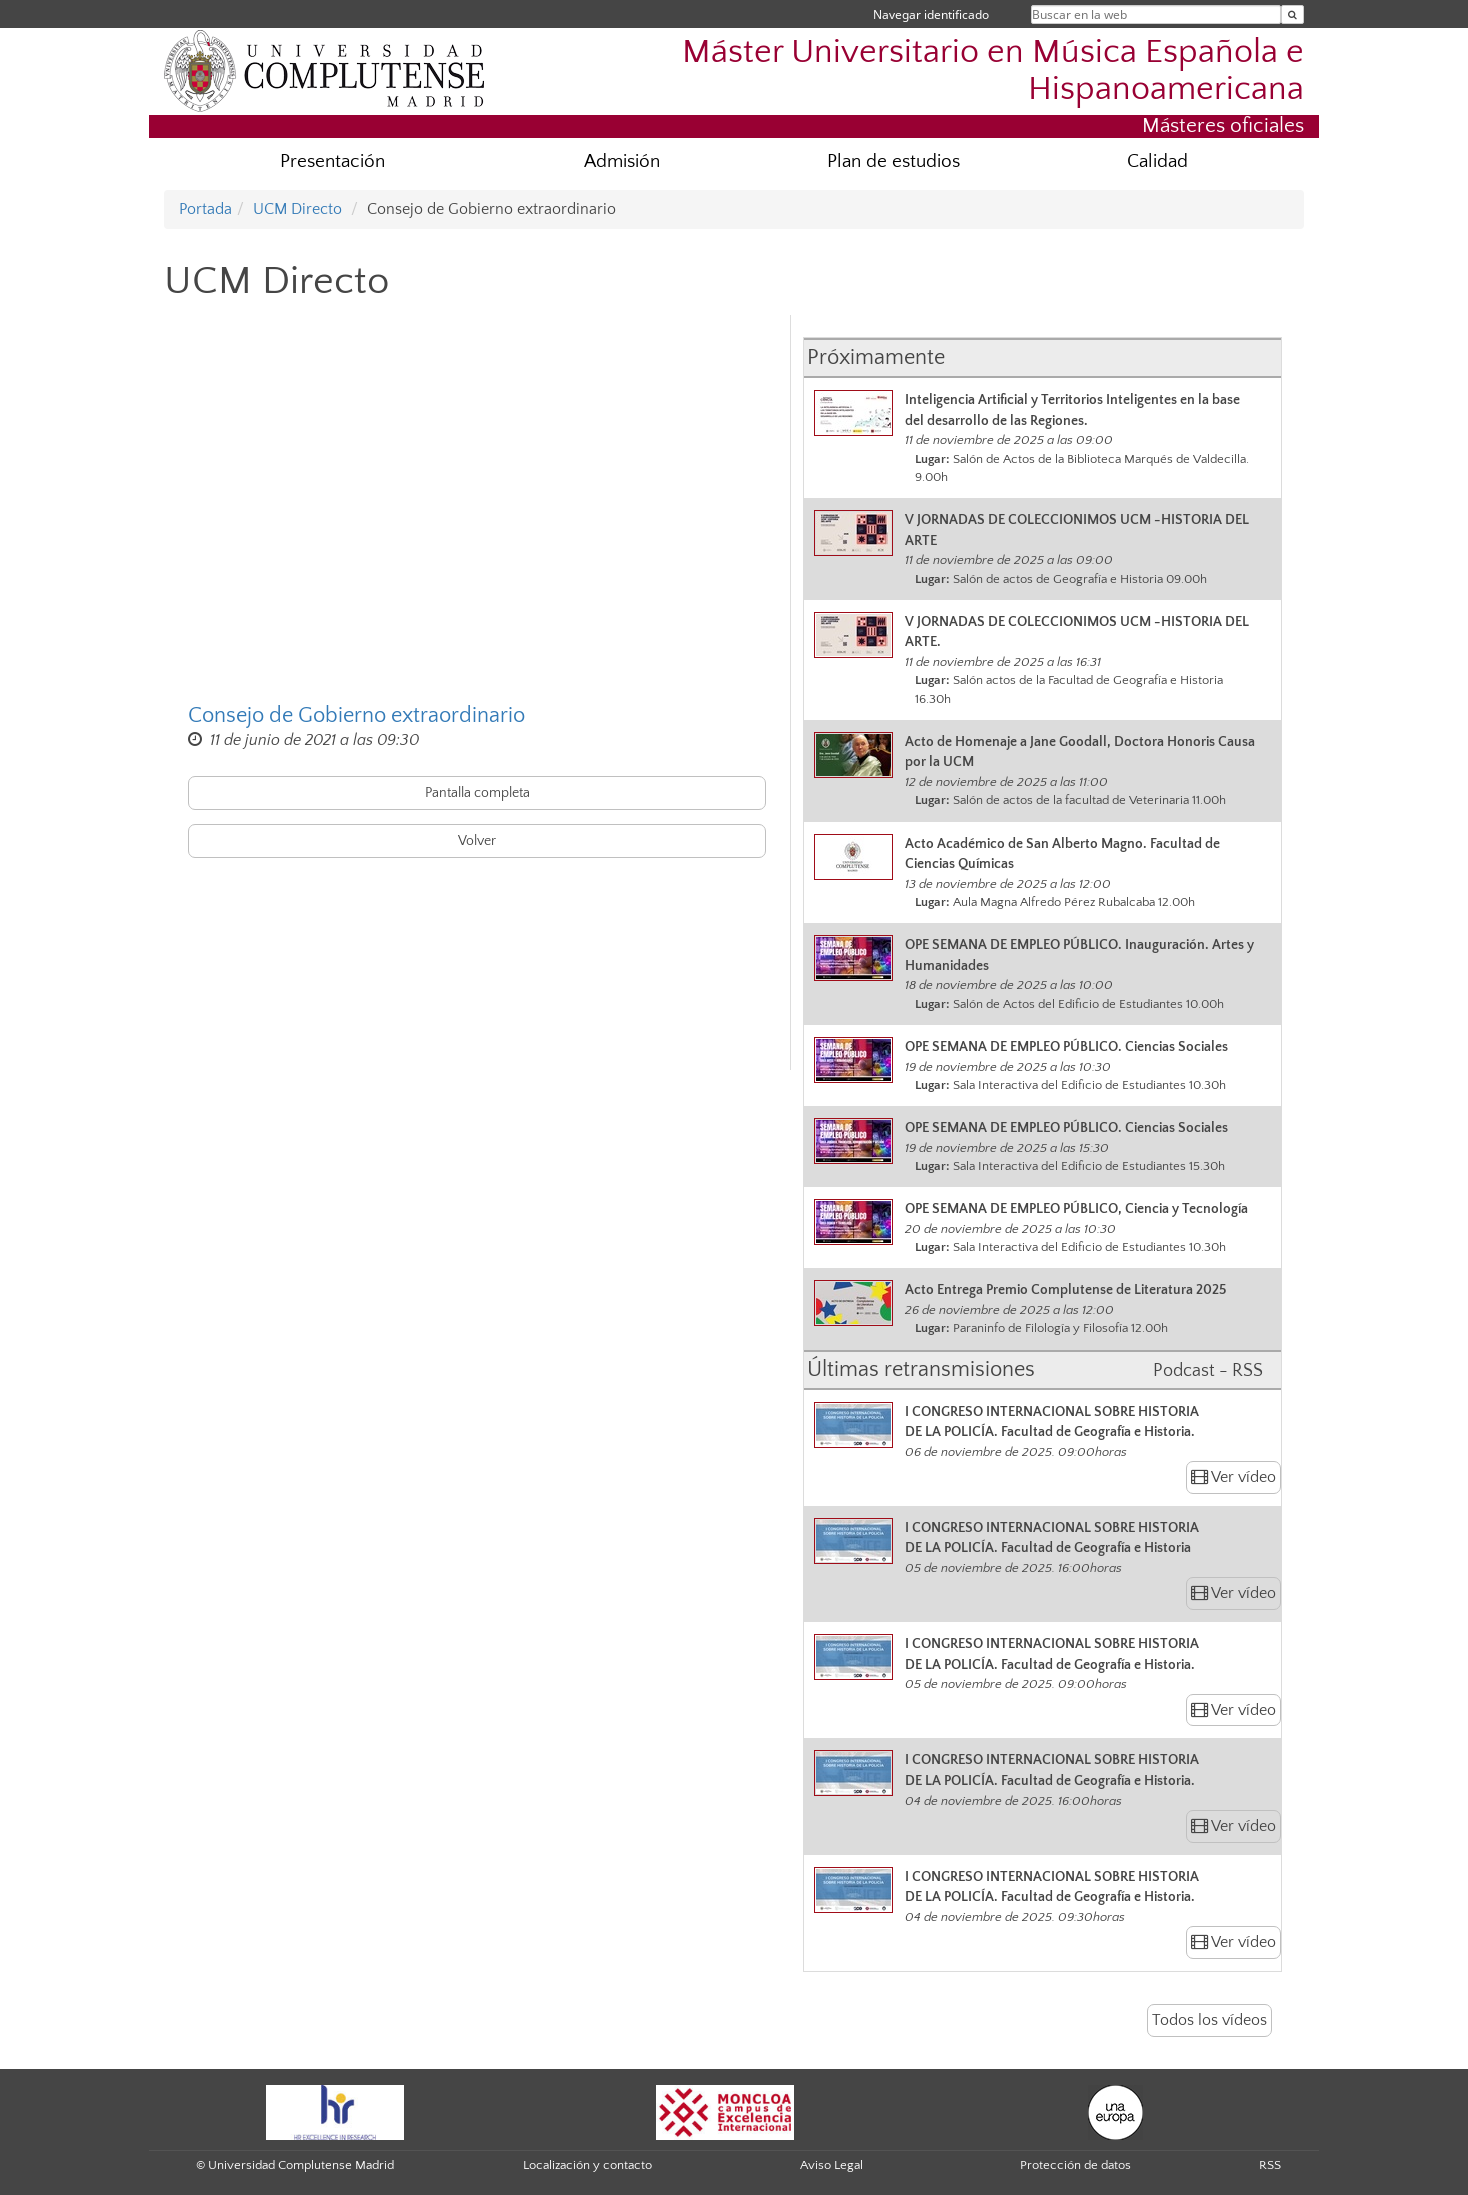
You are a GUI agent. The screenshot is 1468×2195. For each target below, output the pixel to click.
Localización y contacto (587, 2165)
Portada (205, 209)
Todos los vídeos (1209, 2020)
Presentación (332, 161)
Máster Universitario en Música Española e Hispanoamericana (993, 71)
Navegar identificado (931, 14)
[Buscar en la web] (1292, 14)
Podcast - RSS (1208, 1371)
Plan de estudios (893, 161)
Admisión (622, 161)
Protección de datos (1075, 2165)
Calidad (1157, 161)
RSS (1270, 2165)
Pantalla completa (477, 793)
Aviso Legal (831, 2165)
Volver (477, 841)
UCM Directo (297, 209)
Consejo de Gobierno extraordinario (356, 715)
